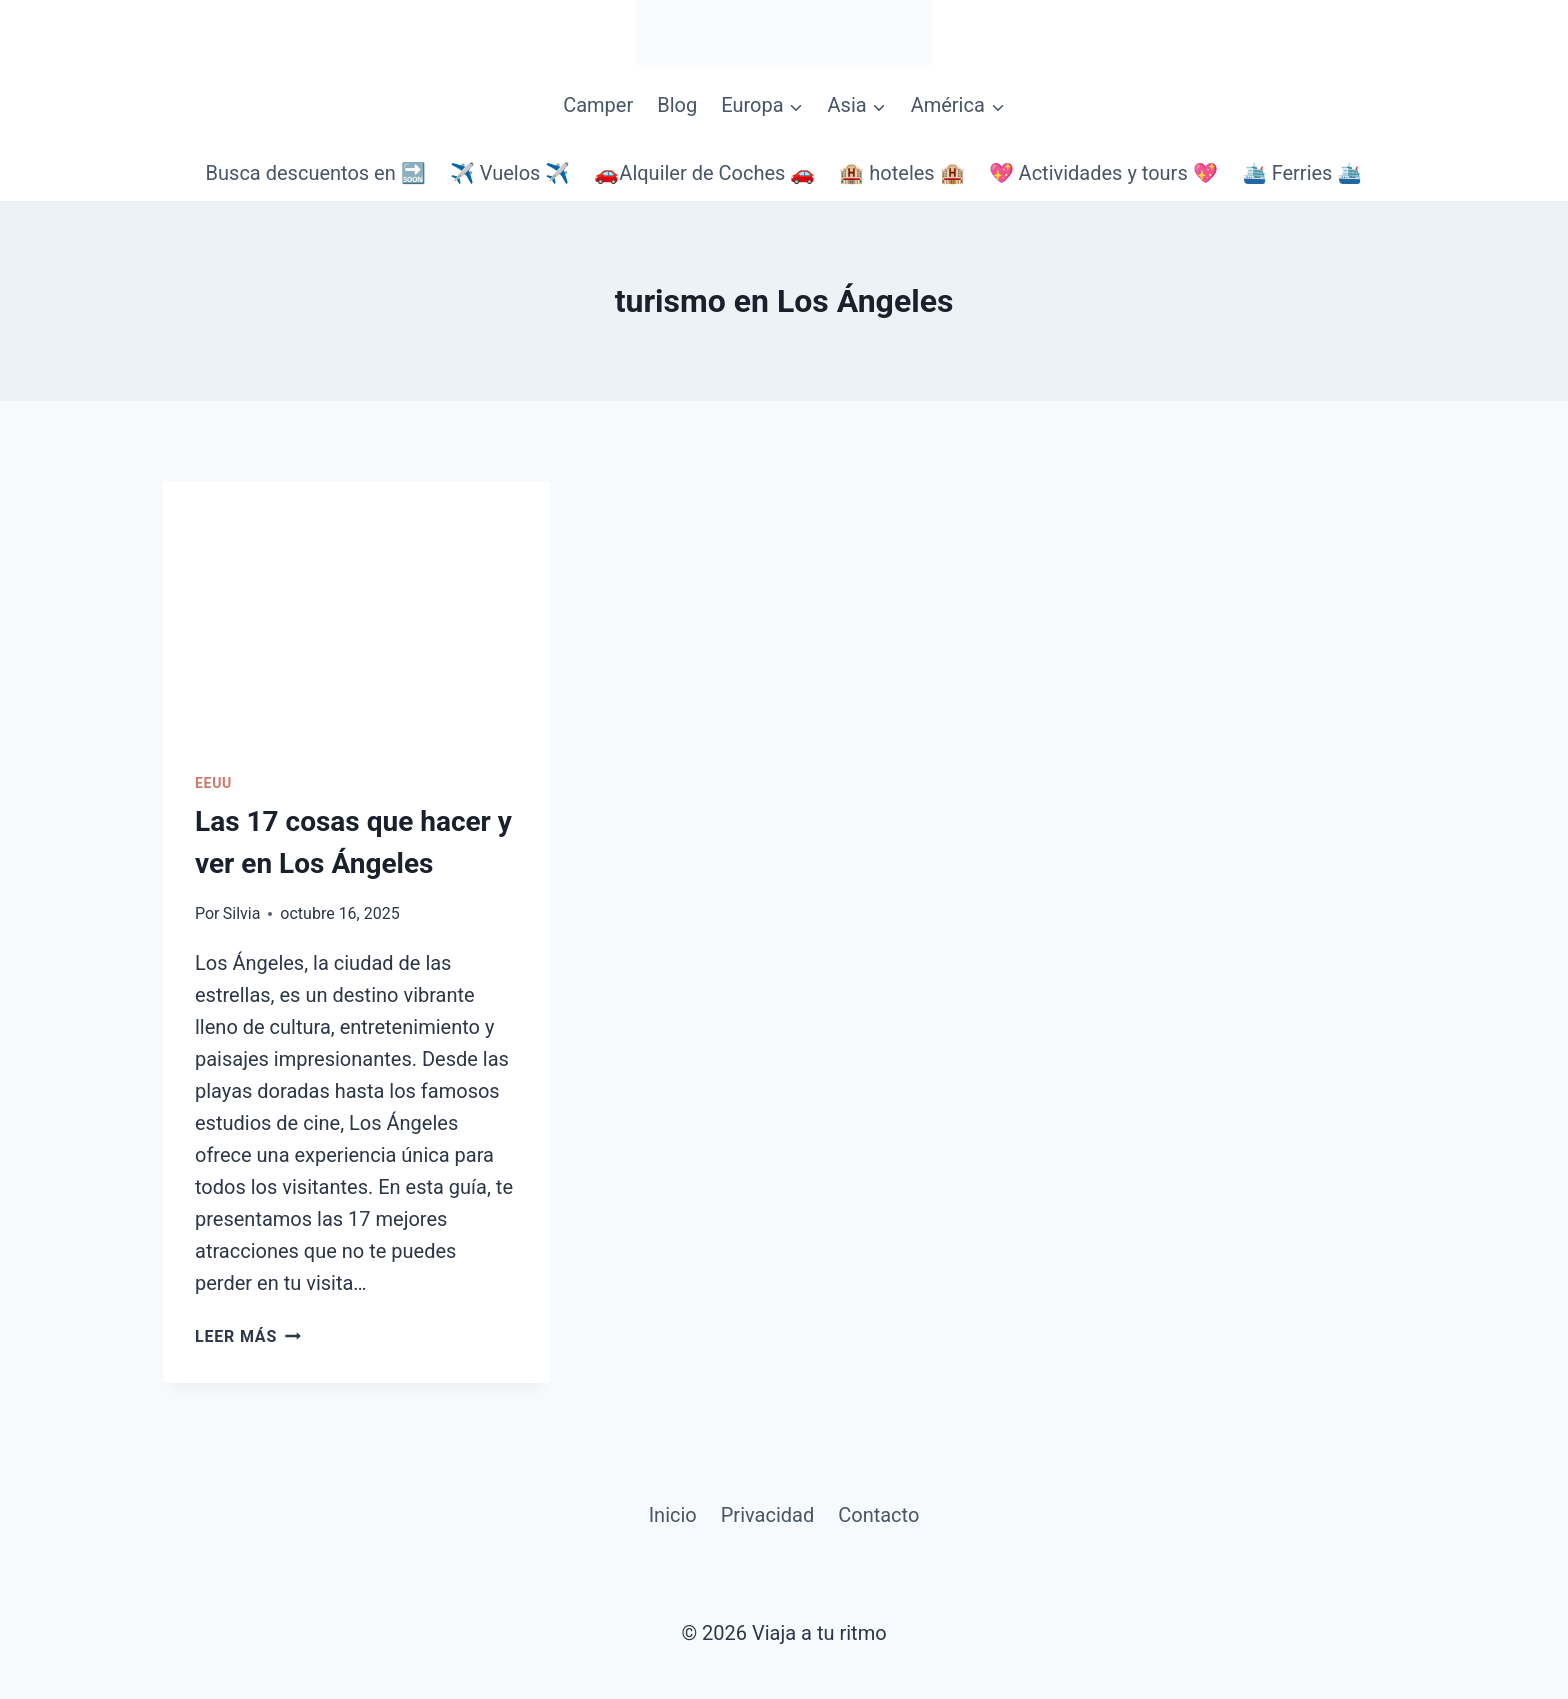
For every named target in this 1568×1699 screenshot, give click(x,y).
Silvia (242, 913)
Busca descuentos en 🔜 (316, 173)
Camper (598, 105)
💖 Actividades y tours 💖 (1103, 173)
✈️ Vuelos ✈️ (510, 173)
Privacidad (767, 1515)
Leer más (248, 1336)
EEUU (213, 783)
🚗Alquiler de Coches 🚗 (704, 173)
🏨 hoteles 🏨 (901, 173)
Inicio (673, 1515)
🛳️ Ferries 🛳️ (1302, 173)
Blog (677, 105)
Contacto (878, 1515)
